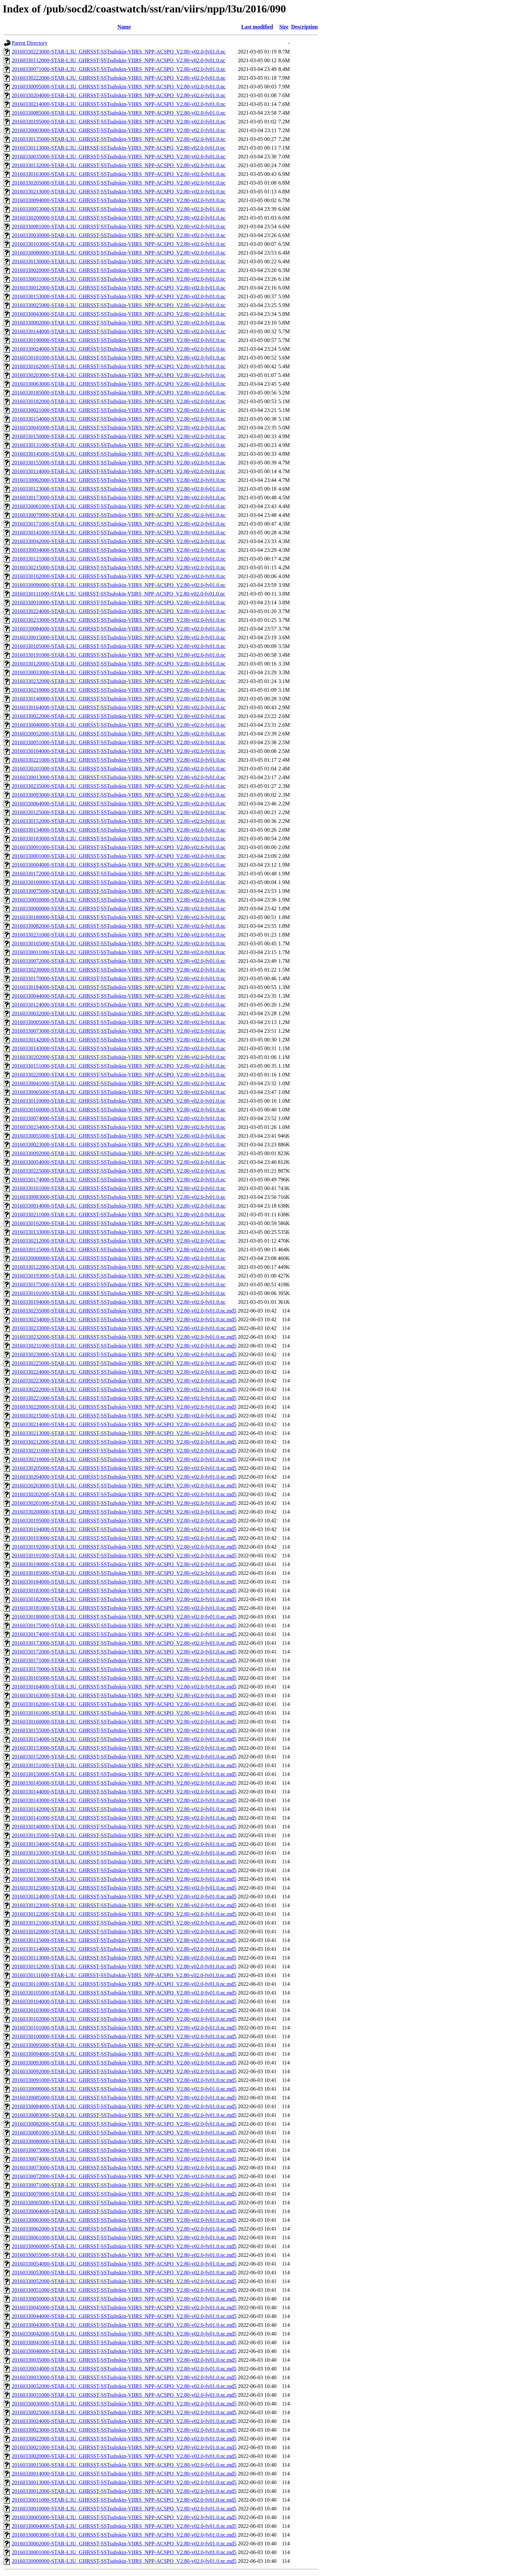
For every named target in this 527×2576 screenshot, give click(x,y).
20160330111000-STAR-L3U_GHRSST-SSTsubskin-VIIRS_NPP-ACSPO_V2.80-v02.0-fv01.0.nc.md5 (124, 1975)
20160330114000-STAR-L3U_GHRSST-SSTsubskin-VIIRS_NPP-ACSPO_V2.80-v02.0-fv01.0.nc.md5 (124, 1949)
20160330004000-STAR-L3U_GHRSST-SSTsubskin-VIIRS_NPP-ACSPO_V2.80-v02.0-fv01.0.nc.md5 (124, 2526)
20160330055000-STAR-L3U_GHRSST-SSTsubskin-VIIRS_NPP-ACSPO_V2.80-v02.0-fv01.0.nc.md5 (124, 2255)
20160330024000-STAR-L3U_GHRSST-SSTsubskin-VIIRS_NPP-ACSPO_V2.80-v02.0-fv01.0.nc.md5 (124, 2421)
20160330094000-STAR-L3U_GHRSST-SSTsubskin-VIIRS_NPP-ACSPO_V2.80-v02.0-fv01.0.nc (119, 200)
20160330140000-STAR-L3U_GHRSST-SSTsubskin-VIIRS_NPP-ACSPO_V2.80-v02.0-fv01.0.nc (119, 699)
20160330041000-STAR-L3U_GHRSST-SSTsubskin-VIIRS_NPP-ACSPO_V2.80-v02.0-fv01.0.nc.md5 (124, 2342)
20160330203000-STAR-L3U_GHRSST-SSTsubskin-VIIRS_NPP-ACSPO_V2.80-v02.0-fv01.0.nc (119, 375)
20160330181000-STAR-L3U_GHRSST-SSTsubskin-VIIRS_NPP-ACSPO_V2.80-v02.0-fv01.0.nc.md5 (124, 1608)
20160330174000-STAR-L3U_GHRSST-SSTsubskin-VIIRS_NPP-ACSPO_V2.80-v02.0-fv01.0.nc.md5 (124, 1634)
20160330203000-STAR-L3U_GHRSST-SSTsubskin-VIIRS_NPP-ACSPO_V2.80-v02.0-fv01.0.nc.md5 (124, 1485)
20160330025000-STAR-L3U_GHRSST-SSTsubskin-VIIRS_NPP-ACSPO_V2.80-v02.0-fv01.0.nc (119, 305)
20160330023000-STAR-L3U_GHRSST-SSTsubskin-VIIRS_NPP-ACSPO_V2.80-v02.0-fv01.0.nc (119, 1144)
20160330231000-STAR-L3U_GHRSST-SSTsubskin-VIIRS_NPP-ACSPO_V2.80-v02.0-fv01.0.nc (119, 935)
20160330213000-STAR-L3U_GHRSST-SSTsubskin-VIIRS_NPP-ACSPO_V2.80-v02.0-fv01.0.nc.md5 (124, 1433)
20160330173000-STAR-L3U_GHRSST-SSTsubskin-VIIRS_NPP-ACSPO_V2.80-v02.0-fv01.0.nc (119, 497)
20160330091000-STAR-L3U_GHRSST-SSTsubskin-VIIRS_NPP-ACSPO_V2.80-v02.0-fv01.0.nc (119, 847)
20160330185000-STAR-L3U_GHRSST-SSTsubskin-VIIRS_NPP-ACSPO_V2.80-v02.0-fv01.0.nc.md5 (124, 1573)
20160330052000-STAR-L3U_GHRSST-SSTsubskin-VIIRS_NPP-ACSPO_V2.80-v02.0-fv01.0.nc (119, 733)
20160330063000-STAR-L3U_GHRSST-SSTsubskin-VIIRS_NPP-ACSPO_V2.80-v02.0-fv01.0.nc (119, 384)
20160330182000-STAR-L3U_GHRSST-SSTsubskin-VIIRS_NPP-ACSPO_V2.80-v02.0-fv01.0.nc (119, 401)
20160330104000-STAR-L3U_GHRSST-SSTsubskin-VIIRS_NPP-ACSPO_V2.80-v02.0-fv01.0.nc (119, 751)
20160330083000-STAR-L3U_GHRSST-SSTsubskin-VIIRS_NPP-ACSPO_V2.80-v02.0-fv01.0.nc (119, 1197)
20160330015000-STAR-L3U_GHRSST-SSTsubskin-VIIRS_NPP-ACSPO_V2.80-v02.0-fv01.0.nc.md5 (124, 2465)
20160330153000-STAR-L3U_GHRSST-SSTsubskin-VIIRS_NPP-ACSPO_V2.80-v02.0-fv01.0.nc (119, 296)
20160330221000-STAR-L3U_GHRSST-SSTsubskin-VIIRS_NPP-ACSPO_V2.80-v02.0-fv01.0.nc (119, 760)
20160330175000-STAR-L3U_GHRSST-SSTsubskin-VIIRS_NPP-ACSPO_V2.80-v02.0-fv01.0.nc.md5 (124, 1625)
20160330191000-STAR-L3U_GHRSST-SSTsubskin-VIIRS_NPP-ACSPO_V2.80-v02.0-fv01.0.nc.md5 (124, 1555)
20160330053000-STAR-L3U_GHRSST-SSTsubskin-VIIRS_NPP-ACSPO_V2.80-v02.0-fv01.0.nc (119, 209)
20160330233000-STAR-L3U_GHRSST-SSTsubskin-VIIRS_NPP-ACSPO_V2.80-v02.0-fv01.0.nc (119, 620)
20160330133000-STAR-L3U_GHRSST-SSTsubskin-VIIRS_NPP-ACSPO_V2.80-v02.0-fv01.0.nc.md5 (124, 1853)
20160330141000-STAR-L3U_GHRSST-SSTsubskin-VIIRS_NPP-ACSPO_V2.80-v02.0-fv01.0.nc (119, 532)
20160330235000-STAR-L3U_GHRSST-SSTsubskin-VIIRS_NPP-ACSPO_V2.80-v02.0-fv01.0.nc (119, 786)
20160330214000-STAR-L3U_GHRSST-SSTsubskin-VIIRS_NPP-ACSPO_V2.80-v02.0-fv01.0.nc (119, 104)
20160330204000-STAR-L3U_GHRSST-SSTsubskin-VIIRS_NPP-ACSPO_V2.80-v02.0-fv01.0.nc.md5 (124, 1477)
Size (284, 27)
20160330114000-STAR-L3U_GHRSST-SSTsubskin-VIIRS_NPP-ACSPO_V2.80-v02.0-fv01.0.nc (119, 471)
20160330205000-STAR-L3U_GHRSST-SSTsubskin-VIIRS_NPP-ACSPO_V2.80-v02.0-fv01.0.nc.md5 (124, 1468)
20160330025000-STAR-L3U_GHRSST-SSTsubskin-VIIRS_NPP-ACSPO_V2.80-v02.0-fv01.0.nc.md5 (124, 2412)
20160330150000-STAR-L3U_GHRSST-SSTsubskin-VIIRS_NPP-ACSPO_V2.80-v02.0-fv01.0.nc (119, 436)
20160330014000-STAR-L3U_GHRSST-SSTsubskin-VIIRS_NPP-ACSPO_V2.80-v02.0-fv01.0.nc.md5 (124, 2473)
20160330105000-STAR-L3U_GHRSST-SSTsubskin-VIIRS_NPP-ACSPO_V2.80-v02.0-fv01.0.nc (119, 646)
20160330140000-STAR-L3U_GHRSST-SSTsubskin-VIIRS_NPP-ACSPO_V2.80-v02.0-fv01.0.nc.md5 (124, 1826)
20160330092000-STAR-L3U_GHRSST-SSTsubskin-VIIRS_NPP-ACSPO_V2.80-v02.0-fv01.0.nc (119, 1153)
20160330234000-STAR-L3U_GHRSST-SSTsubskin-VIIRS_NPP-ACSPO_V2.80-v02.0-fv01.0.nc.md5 (124, 1319)
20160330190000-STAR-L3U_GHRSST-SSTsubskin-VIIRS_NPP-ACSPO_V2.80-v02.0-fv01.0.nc (119, 340)
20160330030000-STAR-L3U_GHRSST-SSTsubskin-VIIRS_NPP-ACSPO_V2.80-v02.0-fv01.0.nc (119, 235)
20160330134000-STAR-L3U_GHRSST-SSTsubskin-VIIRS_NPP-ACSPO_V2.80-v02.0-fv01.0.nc (119, 830)
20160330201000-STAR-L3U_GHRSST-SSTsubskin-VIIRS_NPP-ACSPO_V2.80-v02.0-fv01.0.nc (119, 768)
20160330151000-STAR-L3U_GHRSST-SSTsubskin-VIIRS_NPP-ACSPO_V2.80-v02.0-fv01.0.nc (119, 1066)
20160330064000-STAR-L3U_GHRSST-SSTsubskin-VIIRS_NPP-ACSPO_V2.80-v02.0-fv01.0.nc (119, 803)
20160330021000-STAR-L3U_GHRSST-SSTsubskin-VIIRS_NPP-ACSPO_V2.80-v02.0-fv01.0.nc (119, 410)
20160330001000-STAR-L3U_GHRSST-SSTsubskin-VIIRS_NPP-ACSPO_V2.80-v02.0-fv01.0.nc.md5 (124, 2552)
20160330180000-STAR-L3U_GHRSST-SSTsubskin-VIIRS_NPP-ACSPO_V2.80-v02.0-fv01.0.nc (119, 917)
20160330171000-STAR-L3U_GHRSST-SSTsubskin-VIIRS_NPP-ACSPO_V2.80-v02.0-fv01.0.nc (119, 524)
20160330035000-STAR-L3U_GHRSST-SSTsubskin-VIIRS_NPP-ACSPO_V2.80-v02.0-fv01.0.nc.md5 (124, 2360)
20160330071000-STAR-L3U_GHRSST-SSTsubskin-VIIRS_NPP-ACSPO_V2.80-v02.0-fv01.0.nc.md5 (124, 2185)
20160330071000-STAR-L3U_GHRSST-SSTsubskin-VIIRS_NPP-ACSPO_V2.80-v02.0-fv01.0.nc (119, 69)
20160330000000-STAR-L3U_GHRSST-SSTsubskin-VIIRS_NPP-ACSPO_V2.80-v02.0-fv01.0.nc (119, 1258)
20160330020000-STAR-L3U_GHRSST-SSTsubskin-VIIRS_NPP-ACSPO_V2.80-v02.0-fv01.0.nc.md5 (124, 2456)
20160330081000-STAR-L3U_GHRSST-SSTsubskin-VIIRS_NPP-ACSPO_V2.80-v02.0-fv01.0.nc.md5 (124, 2132)
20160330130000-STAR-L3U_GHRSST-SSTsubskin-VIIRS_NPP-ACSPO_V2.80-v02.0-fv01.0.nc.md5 (124, 1879)
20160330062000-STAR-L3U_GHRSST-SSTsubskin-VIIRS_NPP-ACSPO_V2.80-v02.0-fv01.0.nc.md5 (124, 2229)
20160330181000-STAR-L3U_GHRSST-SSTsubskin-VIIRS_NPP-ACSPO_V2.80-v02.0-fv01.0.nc (119, 358)
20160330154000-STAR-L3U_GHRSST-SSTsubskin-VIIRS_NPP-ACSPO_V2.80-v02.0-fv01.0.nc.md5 (124, 1739)
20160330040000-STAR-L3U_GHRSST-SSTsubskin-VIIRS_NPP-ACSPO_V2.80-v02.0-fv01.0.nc (119, 725)
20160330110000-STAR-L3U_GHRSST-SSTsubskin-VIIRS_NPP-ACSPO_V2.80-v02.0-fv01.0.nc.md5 (124, 1984)
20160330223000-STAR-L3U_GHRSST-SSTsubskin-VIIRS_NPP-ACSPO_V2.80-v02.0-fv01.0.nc (119, 51)
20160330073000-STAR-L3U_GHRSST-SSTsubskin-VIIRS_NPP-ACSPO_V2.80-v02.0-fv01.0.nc (119, 1031)
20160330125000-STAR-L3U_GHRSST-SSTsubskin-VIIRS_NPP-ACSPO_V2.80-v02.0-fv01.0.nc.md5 (124, 1888)
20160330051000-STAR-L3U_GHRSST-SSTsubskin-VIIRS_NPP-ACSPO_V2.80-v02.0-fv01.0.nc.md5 (124, 2290)
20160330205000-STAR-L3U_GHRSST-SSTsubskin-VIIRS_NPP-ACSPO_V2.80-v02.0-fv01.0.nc (119, 183)
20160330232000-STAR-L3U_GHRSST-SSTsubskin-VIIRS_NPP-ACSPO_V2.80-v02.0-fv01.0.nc (119, 681)
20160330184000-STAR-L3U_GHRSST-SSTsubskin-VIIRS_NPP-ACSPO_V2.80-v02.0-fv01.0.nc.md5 (124, 1582)
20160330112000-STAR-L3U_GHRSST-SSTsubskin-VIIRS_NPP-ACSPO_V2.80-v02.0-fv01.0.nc (119, 60)
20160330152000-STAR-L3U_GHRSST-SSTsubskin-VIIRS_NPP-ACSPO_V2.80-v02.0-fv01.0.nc (119, 821)
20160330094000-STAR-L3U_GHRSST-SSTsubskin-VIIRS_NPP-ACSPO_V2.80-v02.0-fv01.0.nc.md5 (124, 2054)
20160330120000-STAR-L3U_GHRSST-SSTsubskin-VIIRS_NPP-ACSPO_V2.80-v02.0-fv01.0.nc (119, 664)
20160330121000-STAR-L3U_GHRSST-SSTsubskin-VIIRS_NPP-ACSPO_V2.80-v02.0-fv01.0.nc (119, 559)
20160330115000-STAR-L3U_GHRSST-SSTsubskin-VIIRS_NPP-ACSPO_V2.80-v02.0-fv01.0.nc (119, 1249)
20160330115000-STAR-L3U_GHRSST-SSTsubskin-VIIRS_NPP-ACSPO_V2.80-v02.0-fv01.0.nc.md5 (124, 1940)
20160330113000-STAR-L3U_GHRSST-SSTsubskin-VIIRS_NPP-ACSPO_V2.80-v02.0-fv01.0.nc (119, 148)
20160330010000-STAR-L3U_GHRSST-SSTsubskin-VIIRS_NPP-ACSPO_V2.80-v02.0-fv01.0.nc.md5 (124, 2508)
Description (304, 27)
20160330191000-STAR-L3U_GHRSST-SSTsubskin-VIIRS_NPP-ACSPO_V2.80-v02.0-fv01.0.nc (119, 655)
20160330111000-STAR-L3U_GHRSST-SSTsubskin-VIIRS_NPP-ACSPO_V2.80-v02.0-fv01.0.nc (118, 594)
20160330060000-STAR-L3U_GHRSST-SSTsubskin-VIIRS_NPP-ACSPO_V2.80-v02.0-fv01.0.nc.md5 (124, 2246)
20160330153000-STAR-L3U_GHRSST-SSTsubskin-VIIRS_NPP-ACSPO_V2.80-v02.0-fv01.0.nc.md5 (124, 1748)
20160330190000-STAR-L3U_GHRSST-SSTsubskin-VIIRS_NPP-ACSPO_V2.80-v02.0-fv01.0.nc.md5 (124, 1564)
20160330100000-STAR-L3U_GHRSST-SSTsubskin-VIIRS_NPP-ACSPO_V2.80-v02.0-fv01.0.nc (119, 882)
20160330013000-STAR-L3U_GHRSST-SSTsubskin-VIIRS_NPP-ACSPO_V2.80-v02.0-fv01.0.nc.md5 (124, 2482)
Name (124, 27)
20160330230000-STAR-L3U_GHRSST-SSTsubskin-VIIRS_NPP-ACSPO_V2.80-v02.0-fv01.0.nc (119, 970)
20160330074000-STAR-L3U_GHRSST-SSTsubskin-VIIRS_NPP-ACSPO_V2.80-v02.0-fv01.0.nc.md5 (124, 2159)
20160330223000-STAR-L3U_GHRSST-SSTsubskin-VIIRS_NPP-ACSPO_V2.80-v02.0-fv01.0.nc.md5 (124, 1381)
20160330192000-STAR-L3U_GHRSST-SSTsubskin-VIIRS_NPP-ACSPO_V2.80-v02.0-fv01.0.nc (119, 1223)
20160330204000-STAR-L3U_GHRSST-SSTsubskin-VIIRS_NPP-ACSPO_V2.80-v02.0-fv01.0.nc (119, 95)
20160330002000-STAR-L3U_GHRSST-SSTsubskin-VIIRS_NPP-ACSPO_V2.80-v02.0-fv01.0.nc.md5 (124, 2543)
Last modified (257, 27)
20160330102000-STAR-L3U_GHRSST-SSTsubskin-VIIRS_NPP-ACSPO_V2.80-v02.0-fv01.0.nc (119, 576)
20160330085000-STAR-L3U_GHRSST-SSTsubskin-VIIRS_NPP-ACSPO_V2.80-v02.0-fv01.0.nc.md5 (124, 2097)
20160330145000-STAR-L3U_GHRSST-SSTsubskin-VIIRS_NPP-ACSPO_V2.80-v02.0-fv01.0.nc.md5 (124, 1783)
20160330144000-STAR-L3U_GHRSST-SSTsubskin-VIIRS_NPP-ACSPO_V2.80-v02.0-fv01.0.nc (119, 331)
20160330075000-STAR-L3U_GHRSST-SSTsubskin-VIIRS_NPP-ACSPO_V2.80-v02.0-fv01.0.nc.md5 (124, 2150)
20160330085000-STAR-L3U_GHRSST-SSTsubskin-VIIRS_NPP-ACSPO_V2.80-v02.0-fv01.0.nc (119, 113)
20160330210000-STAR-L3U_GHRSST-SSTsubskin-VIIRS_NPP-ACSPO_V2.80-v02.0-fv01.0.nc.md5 (124, 1459)
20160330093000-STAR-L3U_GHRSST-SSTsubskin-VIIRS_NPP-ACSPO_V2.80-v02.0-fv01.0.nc (119, 795)
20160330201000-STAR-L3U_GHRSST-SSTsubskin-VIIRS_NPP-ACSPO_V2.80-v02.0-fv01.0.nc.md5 (124, 1503)
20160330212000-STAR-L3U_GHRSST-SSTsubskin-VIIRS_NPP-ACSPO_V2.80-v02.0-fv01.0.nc (119, 1241)
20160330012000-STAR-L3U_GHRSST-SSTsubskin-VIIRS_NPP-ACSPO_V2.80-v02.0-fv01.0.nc (119, 288)
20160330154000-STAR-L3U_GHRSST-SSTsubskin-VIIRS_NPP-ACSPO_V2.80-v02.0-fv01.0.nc (119, 419)
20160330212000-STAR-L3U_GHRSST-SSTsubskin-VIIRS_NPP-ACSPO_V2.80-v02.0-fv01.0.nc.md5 (124, 1442)
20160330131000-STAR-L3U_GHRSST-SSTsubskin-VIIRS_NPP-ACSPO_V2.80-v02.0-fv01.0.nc (119, 445)
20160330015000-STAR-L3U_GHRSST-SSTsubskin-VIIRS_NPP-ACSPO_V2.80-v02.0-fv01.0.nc (119, 637)
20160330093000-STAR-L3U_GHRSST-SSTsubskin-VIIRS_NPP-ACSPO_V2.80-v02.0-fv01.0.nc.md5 (124, 2063)
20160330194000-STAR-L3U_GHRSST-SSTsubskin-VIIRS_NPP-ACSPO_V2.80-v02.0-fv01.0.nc (119, 1302)
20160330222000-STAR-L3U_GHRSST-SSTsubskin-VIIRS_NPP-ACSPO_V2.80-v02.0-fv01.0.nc (119, 78)
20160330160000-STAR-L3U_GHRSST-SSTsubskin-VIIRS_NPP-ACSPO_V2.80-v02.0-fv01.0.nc (119, 1109)
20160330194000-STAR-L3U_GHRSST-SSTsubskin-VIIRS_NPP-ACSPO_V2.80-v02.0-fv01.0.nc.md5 (124, 1529)
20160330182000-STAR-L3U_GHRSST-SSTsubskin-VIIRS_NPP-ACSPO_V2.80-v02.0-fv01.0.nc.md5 (124, 1599)
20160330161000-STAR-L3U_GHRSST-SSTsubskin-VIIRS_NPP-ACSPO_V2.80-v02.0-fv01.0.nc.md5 (124, 1713)
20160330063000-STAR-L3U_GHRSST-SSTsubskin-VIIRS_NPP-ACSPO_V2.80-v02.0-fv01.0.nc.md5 (124, 2220)
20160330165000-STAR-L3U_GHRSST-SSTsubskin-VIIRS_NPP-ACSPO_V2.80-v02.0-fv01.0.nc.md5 (124, 1678)
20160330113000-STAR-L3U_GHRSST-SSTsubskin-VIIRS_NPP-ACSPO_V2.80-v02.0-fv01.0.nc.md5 (124, 1958)
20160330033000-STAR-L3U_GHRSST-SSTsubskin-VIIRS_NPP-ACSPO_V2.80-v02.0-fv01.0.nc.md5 (124, 2377)
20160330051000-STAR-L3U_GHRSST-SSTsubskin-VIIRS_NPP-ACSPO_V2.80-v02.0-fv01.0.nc (119, 742)
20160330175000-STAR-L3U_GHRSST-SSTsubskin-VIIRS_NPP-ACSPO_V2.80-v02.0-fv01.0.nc (119, 1284)
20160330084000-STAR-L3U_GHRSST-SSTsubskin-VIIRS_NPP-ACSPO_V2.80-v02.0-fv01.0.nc (119, 629)
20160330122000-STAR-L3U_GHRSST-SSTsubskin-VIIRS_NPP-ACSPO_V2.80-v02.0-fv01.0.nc (119, 1267)
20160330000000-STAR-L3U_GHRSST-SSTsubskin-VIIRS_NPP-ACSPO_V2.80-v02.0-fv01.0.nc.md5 (124, 2561)
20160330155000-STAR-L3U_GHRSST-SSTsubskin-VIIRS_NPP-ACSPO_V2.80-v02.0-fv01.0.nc (119, 462)
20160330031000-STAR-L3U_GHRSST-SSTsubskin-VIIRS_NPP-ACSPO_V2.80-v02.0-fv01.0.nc (119, 279)
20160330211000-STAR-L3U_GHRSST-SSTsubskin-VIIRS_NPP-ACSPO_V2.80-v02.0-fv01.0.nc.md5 (124, 1450)
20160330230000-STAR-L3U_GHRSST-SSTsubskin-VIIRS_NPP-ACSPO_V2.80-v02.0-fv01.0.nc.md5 (124, 1354)
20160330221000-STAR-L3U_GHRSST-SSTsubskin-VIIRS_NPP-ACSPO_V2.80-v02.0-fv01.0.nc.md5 (124, 1398)
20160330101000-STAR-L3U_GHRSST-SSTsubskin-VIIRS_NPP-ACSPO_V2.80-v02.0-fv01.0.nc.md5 (124, 2028)
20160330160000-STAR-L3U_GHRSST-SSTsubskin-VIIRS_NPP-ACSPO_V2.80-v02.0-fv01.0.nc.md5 (124, 1722)
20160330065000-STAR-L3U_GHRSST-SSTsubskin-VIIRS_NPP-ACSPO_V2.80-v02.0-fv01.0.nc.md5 (124, 2202)
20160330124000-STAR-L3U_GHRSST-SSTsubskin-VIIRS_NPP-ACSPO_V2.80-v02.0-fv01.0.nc (119, 1005)
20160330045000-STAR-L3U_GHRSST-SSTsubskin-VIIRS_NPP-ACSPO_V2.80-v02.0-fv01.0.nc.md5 (124, 2307)
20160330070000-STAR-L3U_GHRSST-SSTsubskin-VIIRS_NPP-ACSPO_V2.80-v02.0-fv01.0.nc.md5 (124, 2194)
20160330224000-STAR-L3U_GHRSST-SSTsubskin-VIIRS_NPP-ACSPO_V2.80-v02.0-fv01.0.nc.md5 (124, 1372)
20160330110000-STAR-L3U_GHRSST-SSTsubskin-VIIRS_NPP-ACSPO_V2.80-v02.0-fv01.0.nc (119, 1101)
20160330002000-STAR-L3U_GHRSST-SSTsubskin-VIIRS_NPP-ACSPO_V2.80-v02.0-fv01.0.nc (119, 323)
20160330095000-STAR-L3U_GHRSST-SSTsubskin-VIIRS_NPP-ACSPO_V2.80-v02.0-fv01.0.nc (119, 86)
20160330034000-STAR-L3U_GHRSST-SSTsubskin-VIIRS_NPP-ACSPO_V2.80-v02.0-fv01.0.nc (119, 550)
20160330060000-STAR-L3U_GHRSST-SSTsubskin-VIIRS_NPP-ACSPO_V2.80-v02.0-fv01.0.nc (119, 908)
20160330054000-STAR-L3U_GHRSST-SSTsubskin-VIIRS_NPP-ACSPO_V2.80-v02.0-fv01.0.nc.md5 (124, 2264)
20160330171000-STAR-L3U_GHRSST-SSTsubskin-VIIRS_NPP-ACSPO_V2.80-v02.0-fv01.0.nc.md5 (124, 1660)
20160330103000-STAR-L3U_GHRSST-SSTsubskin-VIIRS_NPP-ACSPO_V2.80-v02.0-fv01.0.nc (119, 244)
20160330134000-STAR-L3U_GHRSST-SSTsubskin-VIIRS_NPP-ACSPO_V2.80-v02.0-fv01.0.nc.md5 (124, 1844)
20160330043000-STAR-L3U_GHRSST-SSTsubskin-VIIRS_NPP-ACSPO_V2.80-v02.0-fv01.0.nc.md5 (124, 2325)
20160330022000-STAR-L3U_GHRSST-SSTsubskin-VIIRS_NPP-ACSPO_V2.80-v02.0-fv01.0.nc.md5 (124, 2438)
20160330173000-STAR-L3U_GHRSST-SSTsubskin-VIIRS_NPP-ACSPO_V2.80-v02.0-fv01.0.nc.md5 (124, 1643)
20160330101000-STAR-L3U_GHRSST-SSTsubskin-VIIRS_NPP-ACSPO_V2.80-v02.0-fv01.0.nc (119, 1293)
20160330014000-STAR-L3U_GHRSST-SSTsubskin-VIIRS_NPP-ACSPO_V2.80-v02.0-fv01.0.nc (119, 1206)
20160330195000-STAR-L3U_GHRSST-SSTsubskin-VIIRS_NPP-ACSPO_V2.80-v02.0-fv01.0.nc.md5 (124, 1520)
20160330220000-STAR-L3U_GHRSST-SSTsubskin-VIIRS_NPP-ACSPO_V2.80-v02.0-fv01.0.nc (119, 1074)
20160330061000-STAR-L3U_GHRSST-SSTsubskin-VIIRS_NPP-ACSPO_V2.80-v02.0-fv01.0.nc (119, 506)
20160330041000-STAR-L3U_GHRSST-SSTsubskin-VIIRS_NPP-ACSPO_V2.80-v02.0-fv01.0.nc (119, 1083)
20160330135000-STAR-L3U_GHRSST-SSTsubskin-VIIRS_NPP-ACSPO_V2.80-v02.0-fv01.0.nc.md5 (124, 1835)
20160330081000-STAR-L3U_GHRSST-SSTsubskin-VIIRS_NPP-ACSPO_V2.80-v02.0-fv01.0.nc (119, 226)
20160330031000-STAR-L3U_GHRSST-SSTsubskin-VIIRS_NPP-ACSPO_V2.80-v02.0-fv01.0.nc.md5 (124, 2395)
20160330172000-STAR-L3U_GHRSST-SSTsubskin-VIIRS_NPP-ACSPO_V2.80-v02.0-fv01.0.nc (119, 873)
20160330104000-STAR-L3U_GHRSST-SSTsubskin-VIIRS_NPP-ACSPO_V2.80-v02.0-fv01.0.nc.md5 (124, 2001)
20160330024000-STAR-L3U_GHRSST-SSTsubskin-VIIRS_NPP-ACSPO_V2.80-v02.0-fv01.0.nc (119, 349)
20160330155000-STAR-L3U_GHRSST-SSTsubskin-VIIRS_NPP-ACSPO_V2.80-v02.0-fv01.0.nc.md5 (124, 1730)
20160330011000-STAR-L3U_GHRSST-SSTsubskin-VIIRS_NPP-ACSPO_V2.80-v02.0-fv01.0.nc (119, 952)
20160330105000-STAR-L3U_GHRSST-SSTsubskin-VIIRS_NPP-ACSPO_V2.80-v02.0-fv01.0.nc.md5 (124, 1993)
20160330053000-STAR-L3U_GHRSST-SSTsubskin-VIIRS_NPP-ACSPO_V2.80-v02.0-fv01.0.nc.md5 (124, 2272)
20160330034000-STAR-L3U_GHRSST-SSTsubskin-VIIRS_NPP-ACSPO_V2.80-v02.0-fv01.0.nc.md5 (124, 2369)
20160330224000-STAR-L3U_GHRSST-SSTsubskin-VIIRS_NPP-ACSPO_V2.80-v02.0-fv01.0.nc (119, 611)
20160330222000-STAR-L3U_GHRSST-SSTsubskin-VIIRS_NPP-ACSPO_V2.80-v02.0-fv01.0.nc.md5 (124, 1389)
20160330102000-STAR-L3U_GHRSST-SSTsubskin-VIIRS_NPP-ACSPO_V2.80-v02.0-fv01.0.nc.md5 (124, 2019)
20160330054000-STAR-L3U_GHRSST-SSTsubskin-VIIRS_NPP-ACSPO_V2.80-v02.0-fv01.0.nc (119, 1162)
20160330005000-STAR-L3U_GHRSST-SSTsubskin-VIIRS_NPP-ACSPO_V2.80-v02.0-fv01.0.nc (119, 1022)
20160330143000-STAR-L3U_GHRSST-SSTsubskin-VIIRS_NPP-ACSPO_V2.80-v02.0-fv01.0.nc (119, 1048)
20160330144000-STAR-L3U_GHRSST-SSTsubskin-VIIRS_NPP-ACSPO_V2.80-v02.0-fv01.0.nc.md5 (124, 1791)
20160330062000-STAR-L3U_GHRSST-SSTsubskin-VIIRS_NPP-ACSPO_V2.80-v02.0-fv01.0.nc (119, 480)
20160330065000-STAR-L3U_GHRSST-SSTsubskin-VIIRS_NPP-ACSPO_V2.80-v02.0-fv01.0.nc (119, 1092)
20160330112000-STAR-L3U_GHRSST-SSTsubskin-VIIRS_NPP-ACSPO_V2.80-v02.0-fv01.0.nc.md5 (124, 1966)
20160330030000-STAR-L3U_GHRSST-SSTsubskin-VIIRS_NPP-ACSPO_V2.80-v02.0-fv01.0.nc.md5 (124, 2404)
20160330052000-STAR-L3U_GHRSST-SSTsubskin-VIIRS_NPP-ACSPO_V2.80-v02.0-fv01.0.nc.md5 (124, 2281)
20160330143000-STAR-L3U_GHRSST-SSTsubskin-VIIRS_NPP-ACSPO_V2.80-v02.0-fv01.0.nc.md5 (124, 1800)
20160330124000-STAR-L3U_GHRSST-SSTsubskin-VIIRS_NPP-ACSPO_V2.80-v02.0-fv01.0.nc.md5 (124, 1896)
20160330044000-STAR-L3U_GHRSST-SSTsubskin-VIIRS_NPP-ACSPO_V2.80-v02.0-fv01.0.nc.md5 (124, 2316)
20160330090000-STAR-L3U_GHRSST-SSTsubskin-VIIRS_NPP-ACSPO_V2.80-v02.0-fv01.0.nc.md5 (124, 2089)
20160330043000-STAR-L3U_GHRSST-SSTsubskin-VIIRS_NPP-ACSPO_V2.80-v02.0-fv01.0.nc (119, 314)
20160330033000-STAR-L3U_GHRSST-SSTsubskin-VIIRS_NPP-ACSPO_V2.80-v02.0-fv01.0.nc (119, 672)
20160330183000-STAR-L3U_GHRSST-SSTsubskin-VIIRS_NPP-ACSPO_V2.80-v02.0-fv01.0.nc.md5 (124, 1590)
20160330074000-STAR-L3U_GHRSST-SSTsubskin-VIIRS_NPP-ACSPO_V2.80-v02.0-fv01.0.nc (119, 1118)
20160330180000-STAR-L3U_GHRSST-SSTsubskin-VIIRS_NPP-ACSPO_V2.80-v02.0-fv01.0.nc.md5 (124, 1617)
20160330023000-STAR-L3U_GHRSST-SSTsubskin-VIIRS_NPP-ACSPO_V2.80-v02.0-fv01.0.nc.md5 (124, 2430)
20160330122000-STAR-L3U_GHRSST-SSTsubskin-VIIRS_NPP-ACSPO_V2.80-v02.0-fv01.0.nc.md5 (124, 1914)
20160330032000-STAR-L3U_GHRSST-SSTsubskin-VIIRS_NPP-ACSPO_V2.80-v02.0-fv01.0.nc (119, 1013)
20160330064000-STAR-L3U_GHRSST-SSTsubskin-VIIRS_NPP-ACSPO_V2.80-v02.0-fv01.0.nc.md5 (124, 2211)
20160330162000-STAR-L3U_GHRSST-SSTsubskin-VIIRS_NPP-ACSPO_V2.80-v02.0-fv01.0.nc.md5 (124, 1704)
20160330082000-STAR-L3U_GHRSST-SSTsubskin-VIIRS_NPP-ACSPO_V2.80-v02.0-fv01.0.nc (119, 926)
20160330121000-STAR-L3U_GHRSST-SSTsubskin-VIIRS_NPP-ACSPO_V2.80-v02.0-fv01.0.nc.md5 (124, 1923)
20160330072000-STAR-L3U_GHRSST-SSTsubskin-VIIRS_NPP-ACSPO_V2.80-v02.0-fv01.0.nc (119, 961)
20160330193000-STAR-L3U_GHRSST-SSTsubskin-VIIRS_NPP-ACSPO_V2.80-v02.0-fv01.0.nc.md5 (124, 1538)
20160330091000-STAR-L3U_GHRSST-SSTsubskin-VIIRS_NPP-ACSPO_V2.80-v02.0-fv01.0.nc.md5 (124, 2080)
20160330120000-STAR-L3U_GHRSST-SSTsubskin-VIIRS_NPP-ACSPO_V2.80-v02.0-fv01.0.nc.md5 (124, 1931)
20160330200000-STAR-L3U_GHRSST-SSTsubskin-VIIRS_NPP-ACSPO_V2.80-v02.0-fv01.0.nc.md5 (124, 1512)
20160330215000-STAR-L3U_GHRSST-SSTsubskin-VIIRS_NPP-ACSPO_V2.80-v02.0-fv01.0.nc (119, 567)
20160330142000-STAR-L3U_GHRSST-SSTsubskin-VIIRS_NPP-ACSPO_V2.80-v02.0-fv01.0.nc (119, 1040)
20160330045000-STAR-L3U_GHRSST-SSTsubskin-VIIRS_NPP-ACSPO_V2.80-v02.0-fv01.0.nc (119, 427)
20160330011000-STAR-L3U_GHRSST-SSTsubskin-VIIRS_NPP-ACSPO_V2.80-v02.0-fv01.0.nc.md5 (124, 2500)
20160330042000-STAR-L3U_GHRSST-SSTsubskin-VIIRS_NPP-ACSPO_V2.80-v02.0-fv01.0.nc (119, 541)
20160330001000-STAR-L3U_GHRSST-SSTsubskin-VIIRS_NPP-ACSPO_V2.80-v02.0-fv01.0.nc (119, 856)
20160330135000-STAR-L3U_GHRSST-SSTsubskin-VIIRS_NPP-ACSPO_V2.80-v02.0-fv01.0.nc (119, 139)
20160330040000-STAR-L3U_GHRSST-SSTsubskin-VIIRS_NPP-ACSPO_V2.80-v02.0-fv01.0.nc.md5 (124, 2351)
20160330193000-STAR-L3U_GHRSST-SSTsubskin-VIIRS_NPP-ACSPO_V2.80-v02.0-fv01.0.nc (119, 1276)
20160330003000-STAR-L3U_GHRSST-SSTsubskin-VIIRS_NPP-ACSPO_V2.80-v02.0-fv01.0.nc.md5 (124, 2535)
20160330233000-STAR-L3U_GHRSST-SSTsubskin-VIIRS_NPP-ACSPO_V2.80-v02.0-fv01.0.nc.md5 (124, 1328)
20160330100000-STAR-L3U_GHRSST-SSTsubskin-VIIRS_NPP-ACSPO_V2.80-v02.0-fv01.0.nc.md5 (124, 2036)
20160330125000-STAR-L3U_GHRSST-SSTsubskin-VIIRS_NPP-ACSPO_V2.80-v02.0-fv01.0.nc (119, 812)
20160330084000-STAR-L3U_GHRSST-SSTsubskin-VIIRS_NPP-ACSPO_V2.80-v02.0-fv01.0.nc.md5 (124, 2106)
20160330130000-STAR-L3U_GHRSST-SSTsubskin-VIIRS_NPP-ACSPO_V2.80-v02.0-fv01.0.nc (119, 261)
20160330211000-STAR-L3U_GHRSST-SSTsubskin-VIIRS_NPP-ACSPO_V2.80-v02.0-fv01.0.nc (119, 1214)
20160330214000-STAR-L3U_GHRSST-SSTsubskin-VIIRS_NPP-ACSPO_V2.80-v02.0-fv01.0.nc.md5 (124, 1424)
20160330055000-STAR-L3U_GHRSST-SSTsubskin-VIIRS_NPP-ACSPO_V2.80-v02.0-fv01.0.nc (119, 1136)
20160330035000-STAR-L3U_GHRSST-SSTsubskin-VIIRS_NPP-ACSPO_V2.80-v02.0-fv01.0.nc (119, 156)
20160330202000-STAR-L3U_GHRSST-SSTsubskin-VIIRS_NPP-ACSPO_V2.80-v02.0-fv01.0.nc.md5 (124, 1494)
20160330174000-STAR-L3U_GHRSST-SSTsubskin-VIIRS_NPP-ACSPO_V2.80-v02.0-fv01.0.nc (119, 1179)
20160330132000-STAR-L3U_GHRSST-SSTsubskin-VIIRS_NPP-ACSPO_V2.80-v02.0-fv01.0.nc (119, 165)
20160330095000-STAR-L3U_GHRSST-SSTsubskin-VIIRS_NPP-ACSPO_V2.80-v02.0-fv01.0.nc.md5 (124, 2045)
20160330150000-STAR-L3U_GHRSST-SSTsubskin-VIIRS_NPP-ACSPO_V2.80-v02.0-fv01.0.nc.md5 (124, 1774)
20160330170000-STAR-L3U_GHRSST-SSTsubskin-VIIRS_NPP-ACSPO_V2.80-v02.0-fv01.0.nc (119, 978)
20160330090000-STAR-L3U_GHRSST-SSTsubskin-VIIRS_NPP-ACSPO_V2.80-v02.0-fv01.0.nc (119, 585)
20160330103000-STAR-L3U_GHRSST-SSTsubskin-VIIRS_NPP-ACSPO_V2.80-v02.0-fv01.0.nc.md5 (124, 2010)
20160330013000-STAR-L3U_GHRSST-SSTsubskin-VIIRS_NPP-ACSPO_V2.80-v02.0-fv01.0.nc (119, 777)
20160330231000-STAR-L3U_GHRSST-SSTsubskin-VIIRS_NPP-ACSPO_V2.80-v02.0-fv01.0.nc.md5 (124, 1346)
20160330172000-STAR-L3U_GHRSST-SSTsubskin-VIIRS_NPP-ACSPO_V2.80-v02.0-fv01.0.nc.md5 (124, 1652)
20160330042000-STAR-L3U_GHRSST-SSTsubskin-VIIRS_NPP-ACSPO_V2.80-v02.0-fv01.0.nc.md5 (124, 2334)
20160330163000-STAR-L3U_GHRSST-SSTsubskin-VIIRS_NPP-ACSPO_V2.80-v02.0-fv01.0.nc (119, 174)
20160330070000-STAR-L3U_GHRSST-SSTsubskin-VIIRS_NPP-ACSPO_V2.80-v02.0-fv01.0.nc (119, 515)
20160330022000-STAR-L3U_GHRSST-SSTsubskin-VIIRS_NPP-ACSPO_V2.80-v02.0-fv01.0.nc (119, 716)
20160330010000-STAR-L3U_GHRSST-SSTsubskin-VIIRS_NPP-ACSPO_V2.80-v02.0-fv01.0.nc (119, 602)
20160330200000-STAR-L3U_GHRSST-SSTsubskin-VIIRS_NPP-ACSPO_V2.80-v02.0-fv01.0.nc (119, 218)
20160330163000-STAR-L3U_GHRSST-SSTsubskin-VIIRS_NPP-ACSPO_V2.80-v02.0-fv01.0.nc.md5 (124, 1695)
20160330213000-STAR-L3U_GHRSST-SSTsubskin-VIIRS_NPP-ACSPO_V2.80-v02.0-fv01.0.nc (119, 191)
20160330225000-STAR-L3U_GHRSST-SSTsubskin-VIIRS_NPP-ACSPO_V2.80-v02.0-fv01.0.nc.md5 (124, 1363)
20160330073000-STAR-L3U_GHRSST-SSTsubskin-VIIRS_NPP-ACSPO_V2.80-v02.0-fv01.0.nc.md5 (124, 2167)
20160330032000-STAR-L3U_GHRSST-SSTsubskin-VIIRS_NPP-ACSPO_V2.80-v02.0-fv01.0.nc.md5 (124, 2386)
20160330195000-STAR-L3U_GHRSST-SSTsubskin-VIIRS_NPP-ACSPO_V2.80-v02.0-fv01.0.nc (119, 121)
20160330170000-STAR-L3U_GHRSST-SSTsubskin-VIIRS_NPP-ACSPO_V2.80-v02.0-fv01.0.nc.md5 (124, 1669)
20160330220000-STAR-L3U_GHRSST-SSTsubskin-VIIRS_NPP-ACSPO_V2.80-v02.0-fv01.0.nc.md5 (124, 1407)
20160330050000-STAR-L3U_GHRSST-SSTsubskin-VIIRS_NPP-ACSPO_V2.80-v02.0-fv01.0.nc (119, 900)
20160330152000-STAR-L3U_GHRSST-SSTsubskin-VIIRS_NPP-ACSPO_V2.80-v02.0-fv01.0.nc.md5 (124, 1756)
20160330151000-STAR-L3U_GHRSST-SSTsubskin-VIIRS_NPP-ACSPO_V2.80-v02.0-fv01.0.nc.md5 (124, 1765)
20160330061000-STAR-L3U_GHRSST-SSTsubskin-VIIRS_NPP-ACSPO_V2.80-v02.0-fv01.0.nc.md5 (124, 2237)
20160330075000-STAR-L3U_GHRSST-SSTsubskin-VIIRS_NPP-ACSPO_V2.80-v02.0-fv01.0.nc (119, 891)
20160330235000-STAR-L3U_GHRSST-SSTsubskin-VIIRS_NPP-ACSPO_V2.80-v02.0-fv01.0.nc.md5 (124, 1311)
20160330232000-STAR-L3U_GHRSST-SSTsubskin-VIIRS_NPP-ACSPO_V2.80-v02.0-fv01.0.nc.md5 (124, 1337)
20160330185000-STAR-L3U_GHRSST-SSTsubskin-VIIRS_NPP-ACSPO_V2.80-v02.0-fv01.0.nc (119, 392)
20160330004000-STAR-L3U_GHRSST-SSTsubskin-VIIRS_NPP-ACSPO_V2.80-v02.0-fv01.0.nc (119, 865)
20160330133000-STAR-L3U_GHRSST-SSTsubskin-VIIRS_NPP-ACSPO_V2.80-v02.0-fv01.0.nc (119, 1232)
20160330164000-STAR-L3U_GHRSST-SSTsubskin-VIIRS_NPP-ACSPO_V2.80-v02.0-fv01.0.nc (119, 707)
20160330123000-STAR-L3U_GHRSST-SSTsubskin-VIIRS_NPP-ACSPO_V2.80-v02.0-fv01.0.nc (119, 489)
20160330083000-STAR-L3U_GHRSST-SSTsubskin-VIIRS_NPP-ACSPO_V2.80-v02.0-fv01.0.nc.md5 (124, 2115)
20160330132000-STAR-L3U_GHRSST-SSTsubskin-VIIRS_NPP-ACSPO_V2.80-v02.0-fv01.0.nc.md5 (124, 1861)
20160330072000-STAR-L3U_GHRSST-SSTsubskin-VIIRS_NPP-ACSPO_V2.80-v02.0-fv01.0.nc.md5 (124, 2176)
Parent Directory (29, 43)
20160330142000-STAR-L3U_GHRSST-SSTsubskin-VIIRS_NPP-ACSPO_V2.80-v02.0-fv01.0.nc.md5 (124, 1809)
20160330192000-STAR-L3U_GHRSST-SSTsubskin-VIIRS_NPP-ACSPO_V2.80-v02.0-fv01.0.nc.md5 (124, 1547)
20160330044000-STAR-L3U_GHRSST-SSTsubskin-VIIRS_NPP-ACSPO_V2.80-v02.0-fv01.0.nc (119, 996)
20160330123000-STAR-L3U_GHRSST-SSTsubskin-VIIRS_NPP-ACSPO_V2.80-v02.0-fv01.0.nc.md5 (124, 1905)
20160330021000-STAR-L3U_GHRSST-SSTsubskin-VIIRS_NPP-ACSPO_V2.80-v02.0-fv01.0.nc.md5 (124, 2447)
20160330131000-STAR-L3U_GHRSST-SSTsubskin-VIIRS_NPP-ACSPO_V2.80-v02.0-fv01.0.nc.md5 (124, 1870)
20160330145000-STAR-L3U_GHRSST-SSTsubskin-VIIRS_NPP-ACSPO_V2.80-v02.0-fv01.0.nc (119, 454)
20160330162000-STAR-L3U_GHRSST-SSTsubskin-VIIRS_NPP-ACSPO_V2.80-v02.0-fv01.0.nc (119, 366)
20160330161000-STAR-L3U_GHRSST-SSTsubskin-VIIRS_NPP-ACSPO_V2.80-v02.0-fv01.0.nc (119, 1188)
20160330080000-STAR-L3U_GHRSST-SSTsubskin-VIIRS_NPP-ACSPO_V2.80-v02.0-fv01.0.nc (119, 253)
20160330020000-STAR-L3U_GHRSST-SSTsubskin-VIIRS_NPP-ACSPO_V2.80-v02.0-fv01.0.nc (119, 270)
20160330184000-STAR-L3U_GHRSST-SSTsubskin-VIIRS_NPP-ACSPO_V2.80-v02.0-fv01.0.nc (119, 987)
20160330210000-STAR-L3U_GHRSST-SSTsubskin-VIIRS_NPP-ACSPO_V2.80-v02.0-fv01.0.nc (119, 690)
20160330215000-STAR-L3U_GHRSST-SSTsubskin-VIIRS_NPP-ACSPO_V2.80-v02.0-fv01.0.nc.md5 (124, 1415)
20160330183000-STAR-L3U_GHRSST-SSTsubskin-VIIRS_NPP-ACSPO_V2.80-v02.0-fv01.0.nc (119, 838)
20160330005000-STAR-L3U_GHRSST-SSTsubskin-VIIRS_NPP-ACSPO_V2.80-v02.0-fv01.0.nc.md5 (124, 2517)
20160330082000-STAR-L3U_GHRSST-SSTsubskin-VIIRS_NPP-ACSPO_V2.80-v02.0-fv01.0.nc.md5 (124, 2124)
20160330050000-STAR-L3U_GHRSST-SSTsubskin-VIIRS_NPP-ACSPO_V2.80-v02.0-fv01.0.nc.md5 (124, 2299)
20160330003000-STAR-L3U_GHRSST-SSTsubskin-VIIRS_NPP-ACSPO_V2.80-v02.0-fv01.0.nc (119, 130)
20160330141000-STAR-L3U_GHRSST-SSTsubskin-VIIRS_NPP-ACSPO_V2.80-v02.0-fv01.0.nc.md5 (124, 1818)
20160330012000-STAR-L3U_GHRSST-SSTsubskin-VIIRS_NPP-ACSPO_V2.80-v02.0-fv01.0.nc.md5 (124, 2491)
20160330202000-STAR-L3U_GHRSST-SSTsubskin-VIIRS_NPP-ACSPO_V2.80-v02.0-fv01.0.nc (119, 1057)
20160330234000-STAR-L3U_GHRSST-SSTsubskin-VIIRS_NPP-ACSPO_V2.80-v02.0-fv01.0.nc (119, 1127)
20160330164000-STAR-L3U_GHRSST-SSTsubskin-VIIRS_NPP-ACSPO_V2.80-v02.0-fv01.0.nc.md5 (124, 1687)
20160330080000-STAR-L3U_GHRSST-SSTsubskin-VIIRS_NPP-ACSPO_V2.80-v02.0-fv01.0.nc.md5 (124, 2141)
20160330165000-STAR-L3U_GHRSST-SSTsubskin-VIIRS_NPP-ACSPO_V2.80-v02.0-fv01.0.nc (119, 943)
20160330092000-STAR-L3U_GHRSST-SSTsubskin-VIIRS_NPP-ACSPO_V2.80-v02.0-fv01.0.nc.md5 (124, 2071)
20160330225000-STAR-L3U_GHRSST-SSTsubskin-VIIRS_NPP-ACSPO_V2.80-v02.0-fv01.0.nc (119, 1171)
